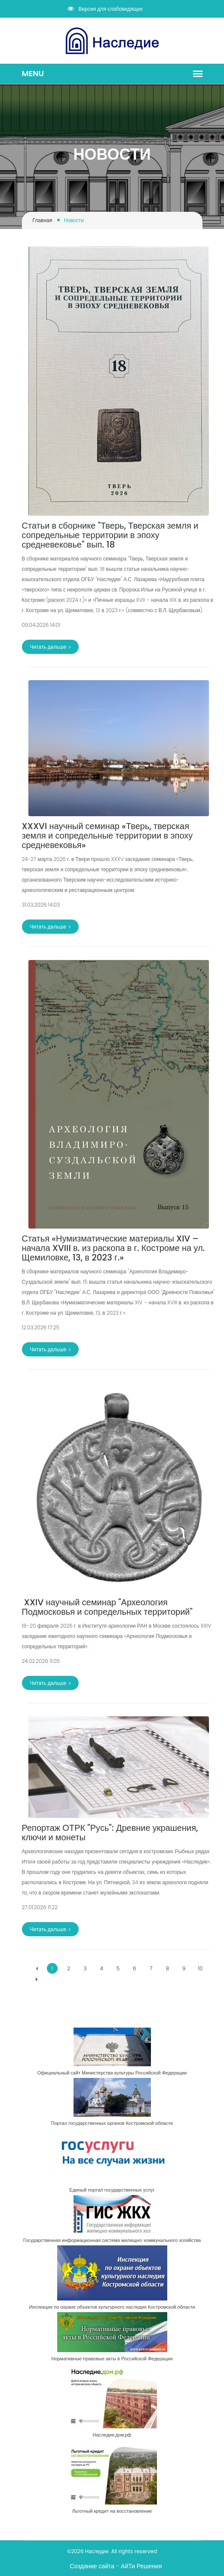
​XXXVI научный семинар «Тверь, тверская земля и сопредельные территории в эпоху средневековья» (107, 835)
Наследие (97, 2551)
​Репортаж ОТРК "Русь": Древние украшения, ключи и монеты (110, 1832)
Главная (42, 220)
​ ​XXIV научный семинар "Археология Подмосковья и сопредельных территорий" (107, 1607)
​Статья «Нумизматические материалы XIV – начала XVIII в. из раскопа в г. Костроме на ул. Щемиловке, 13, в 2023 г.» (113, 1247)
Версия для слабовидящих (105, 8)
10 (200, 1968)
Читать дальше (50, 646)
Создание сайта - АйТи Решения (116, 2566)
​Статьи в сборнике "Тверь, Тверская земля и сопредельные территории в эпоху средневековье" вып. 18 (110, 535)
